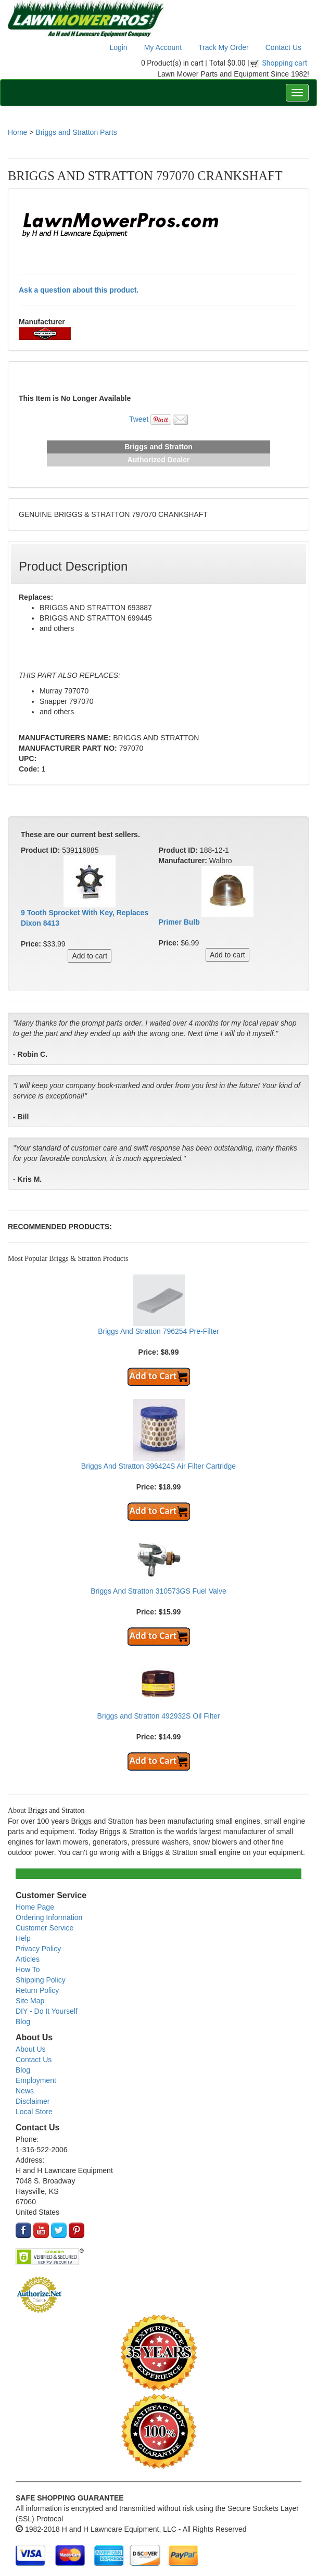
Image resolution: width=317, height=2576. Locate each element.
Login (118, 47)
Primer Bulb (179, 922)
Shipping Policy (41, 1980)
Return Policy (37, 1990)
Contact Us (283, 47)
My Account (163, 47)
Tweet (138, 419)
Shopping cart (285, 63)
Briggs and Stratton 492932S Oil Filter (158, 1716)
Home (17, 132)
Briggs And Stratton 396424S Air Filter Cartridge (158, 1466)
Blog (23, 2021)
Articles (28, 1959)
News (25, 2091)
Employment (36, 2080)
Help (23, 1938)
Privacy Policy (38, 1948)
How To (28, 1969)
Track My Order (223, 47)
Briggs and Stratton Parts (76, 132)
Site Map (30, 2001)
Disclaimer (32, 2101)
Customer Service (44, 1928)
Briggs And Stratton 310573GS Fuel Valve (158, 1591)
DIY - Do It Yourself (47, 2011)
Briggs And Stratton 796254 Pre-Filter (158, 1331)
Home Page (35, 1907)
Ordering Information (49, 1917)
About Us (31, 2049)
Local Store (34, 2111)
